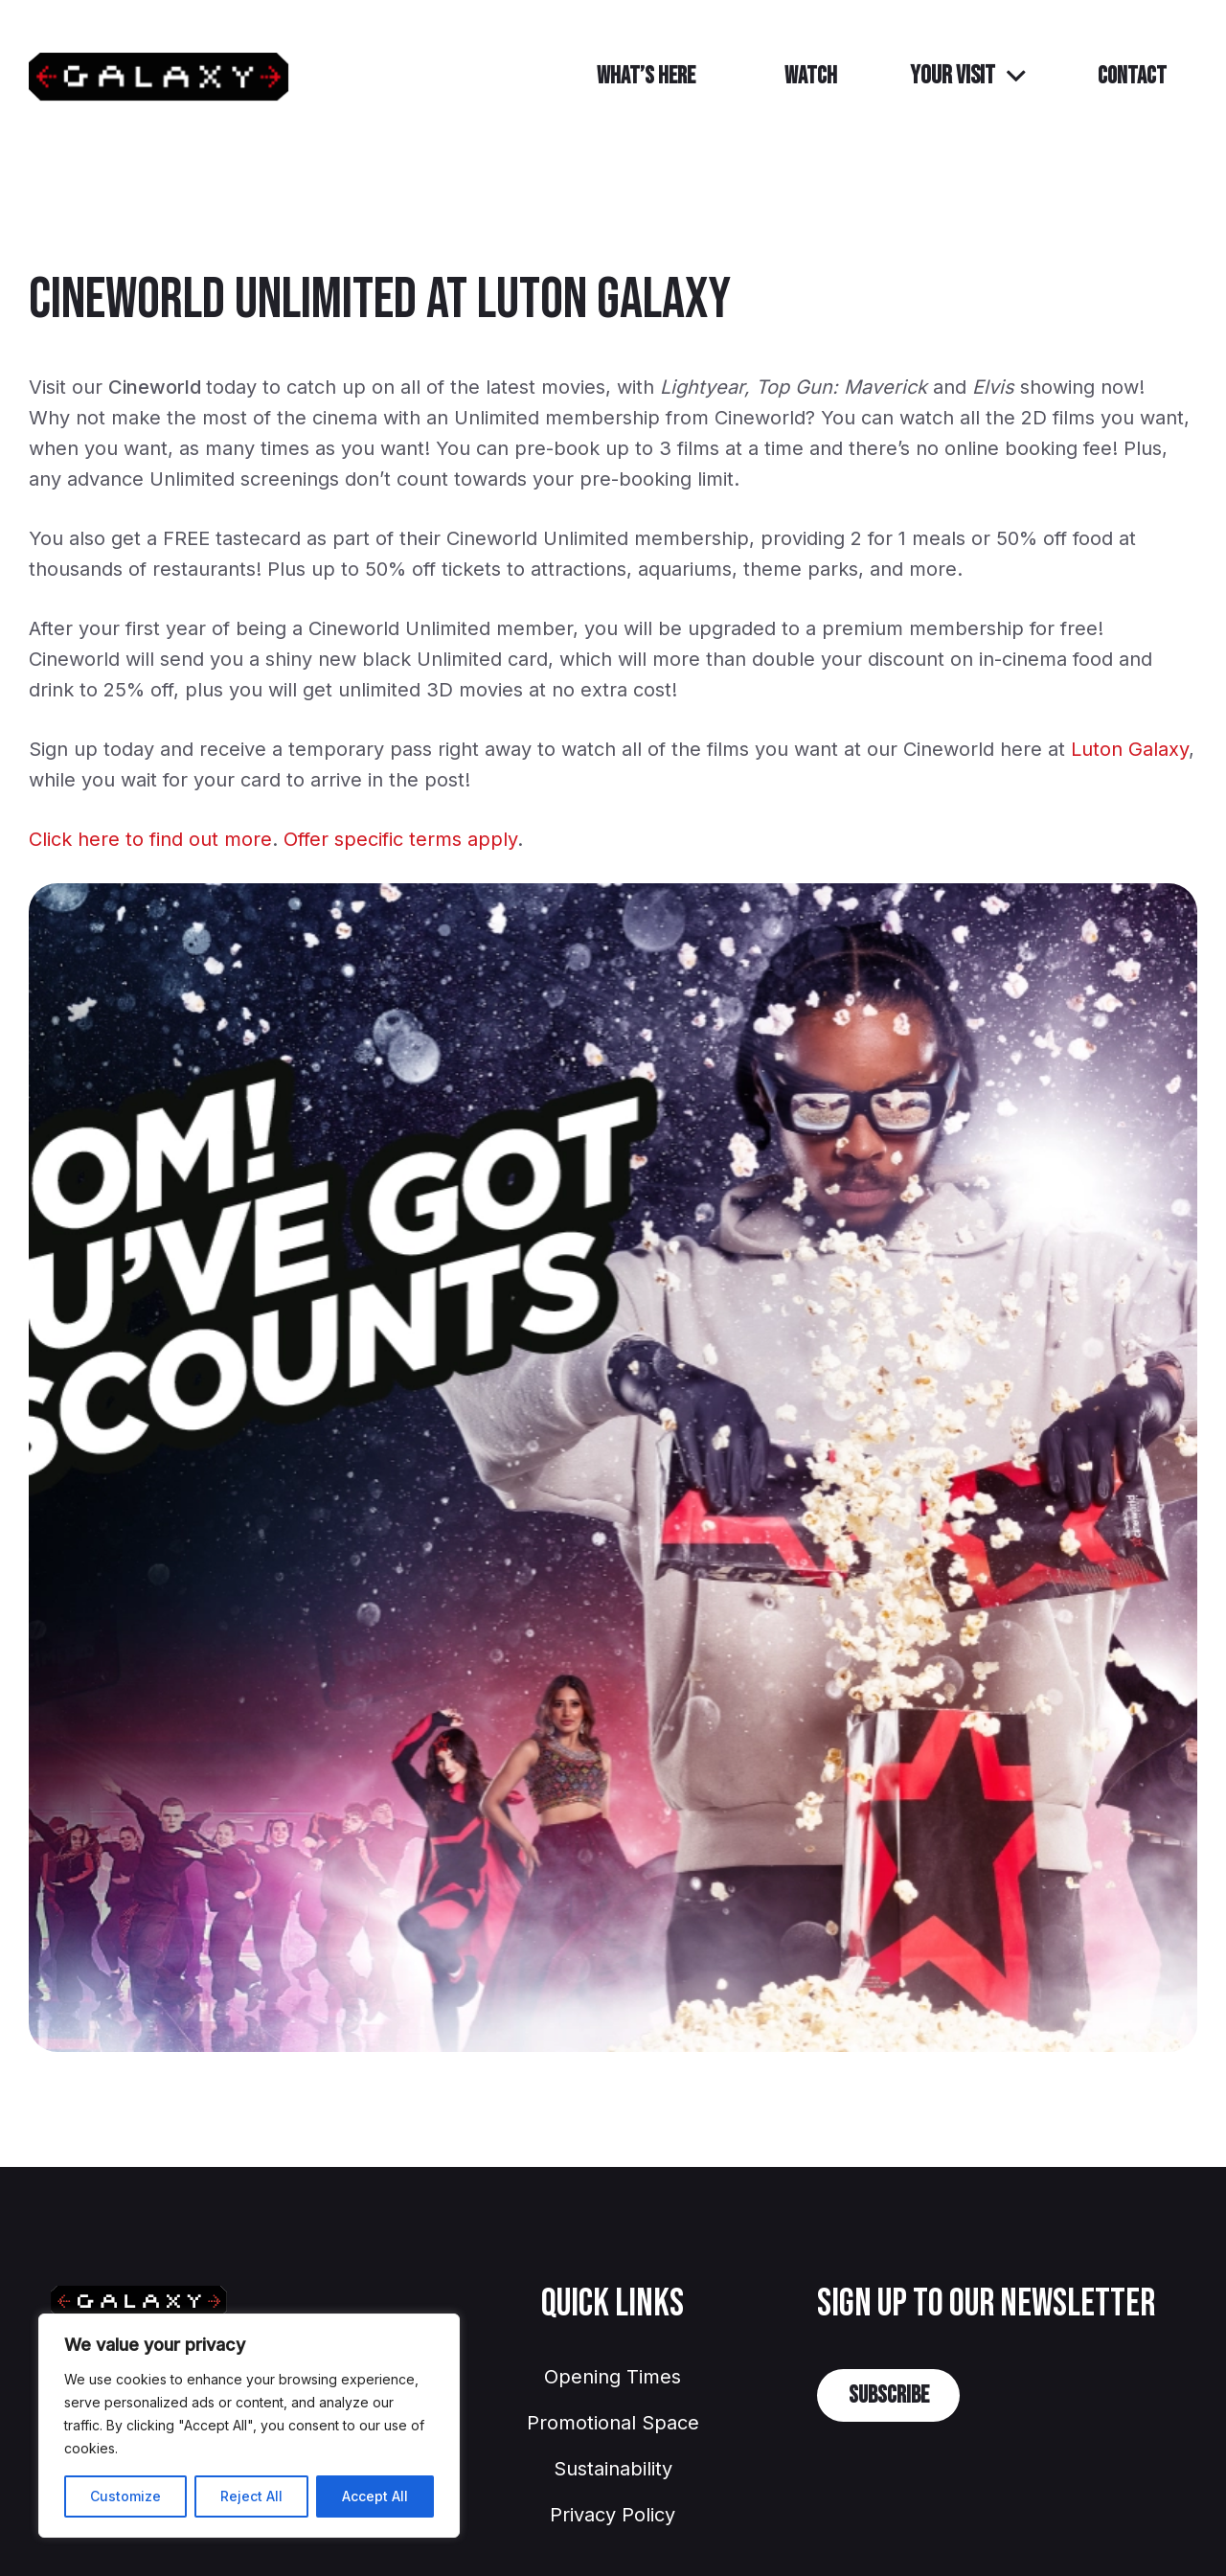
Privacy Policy (612, 2514)
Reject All (251, 2496)
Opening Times (612, 2376)
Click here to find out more (150, 839)
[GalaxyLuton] (158, 77)
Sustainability (613, 2468)
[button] (967, 77)
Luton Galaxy (1130, 749)
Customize (125, 2496)
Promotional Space (613, 2422)
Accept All (375, 2496)
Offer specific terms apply (400, 839)
